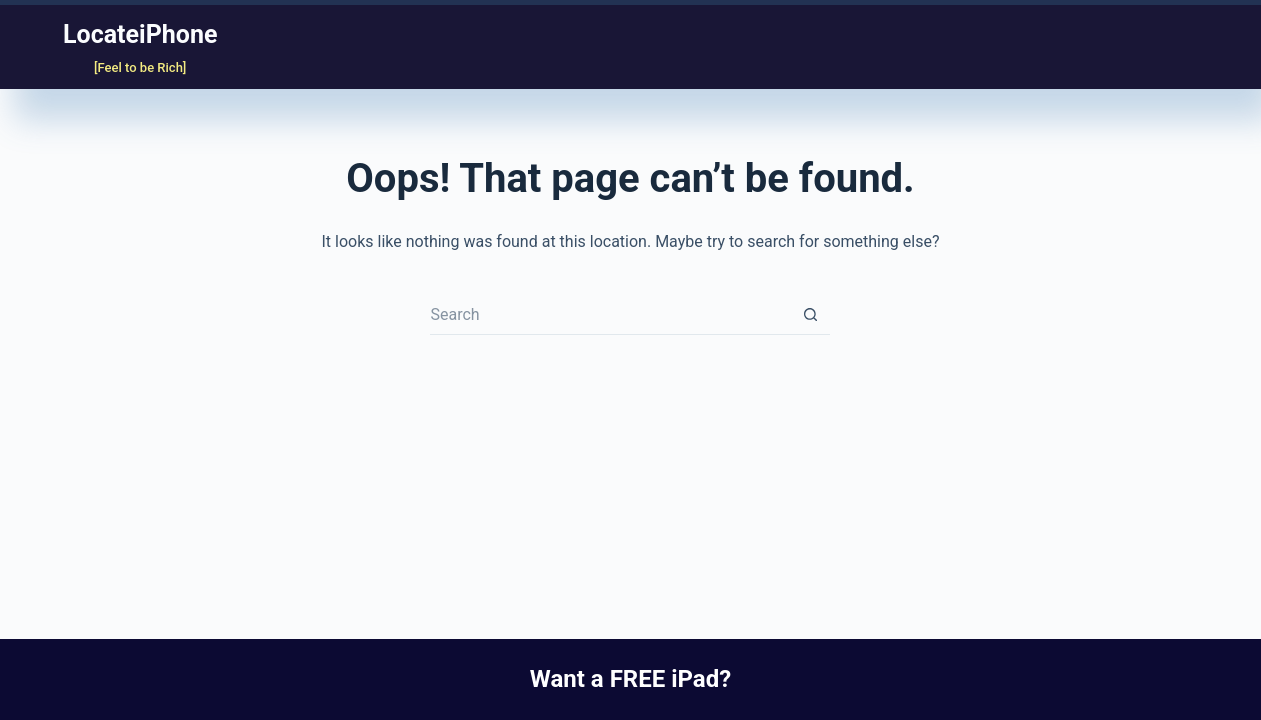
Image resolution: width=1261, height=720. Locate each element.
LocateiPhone (140, 34)
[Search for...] (610, 315)
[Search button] (810, 315)
